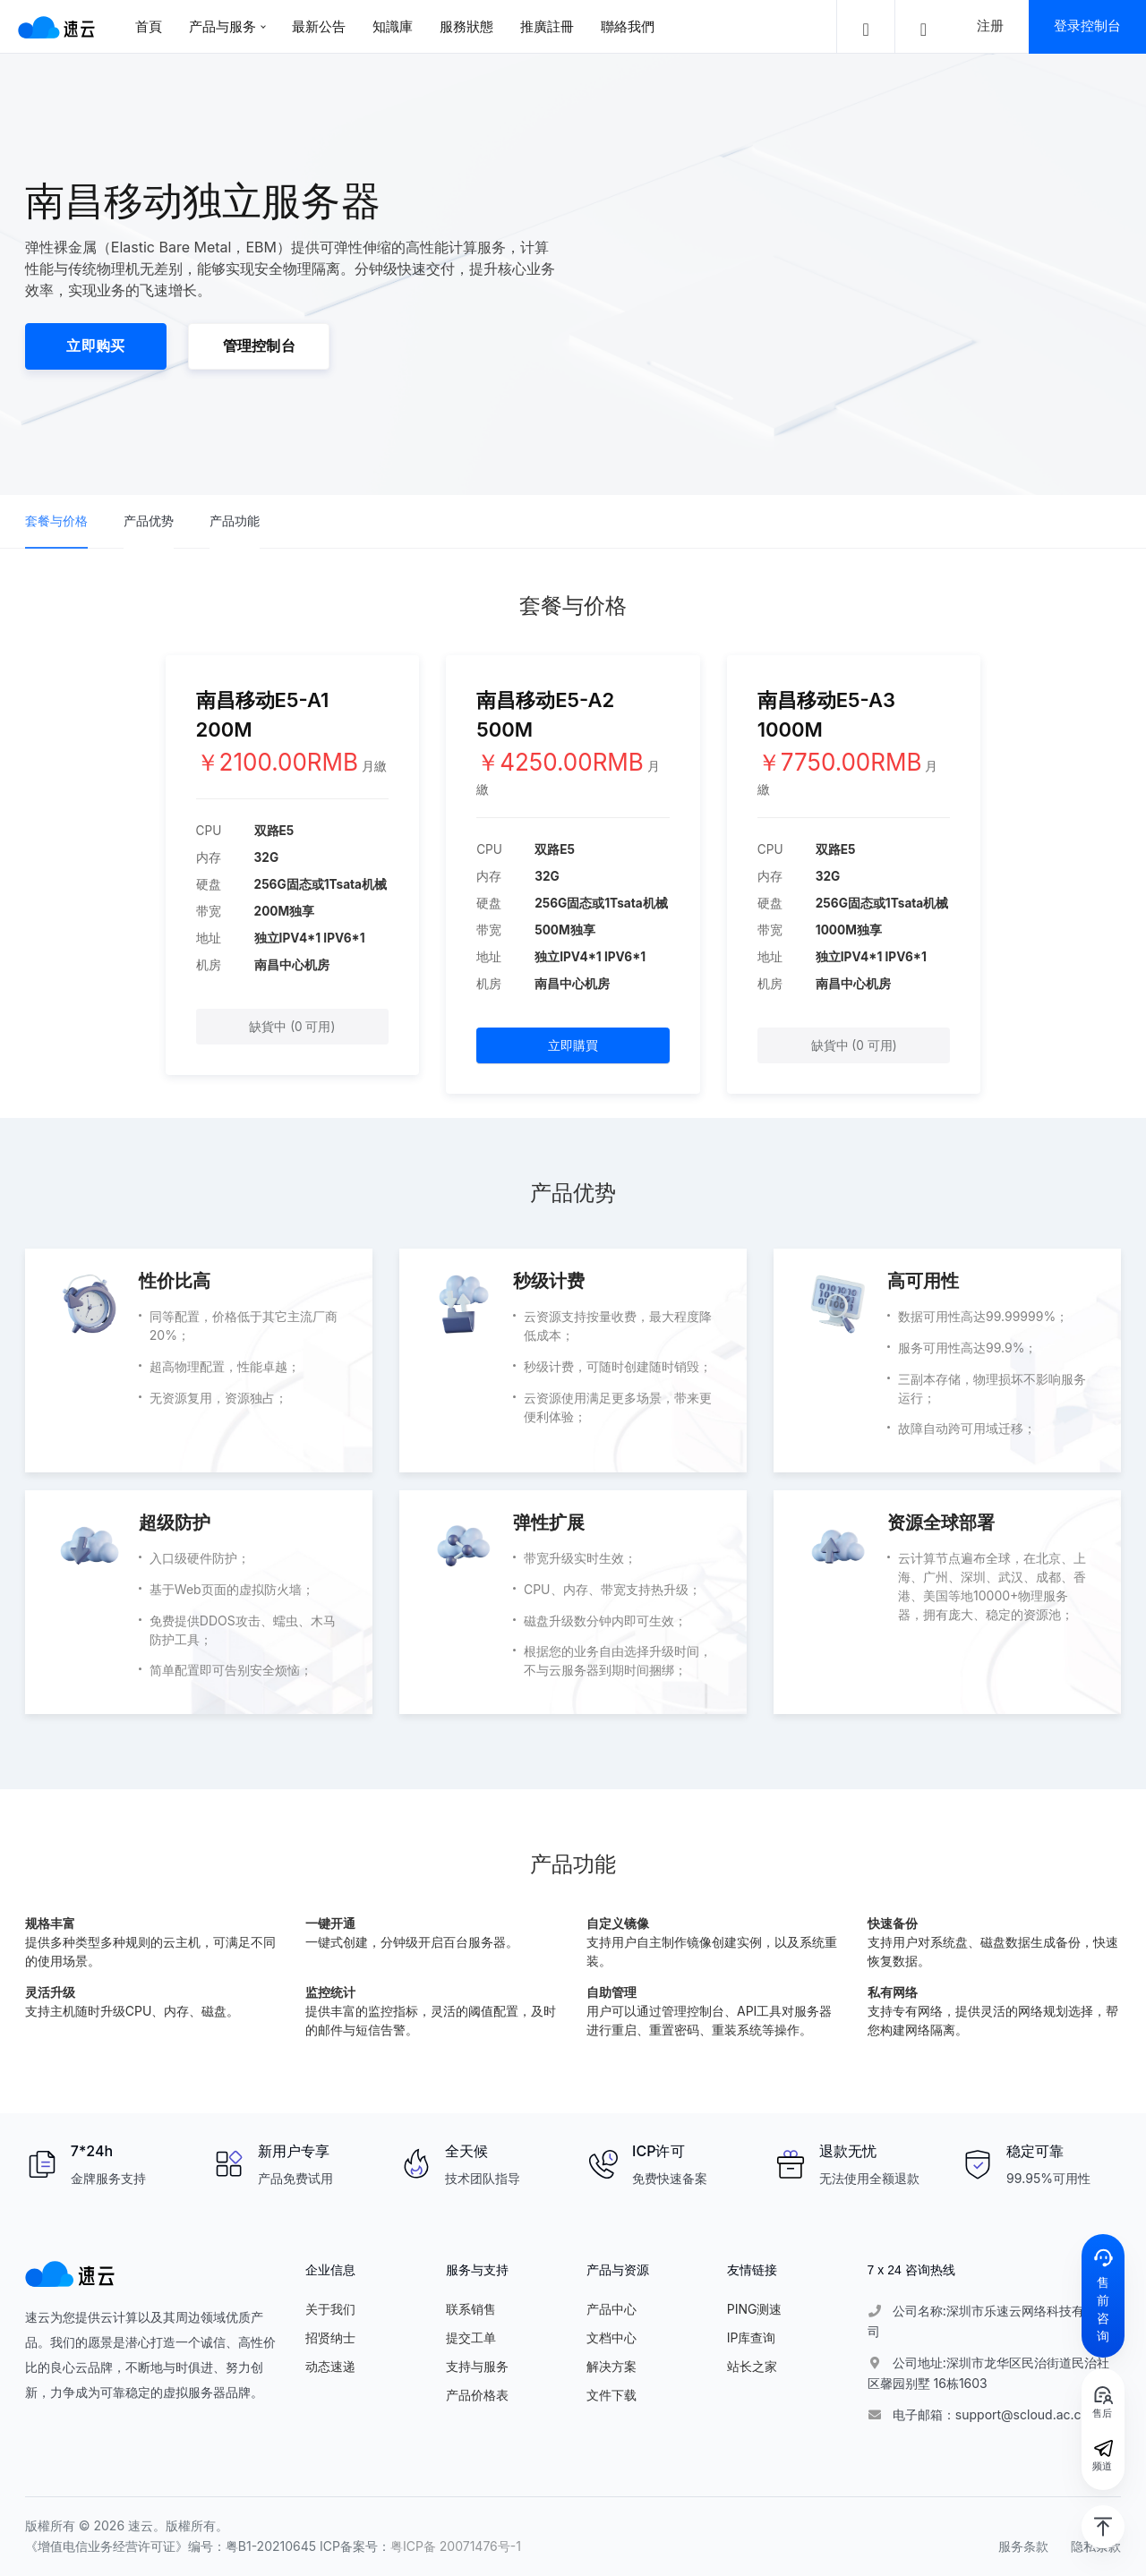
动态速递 (330, 2366)
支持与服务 (477, 2366)
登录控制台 (1087, 25)
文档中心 (611, 2337)
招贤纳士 (330, 2337)
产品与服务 (222, 26)
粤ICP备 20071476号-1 (455, 2546)
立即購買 (573, 1045)
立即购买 (95, 346)
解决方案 (611, 2366)
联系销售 (471, 2308)
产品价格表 (477, 2394)
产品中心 (611, 2308)
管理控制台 (259, 346)
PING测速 (755, 2308)
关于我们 (330, 2308)
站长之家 (752, 2366)
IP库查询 (751, 2337)
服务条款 (1023, 2546)
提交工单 (471, 2337)
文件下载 (611, 2394)
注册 (990, 25)
